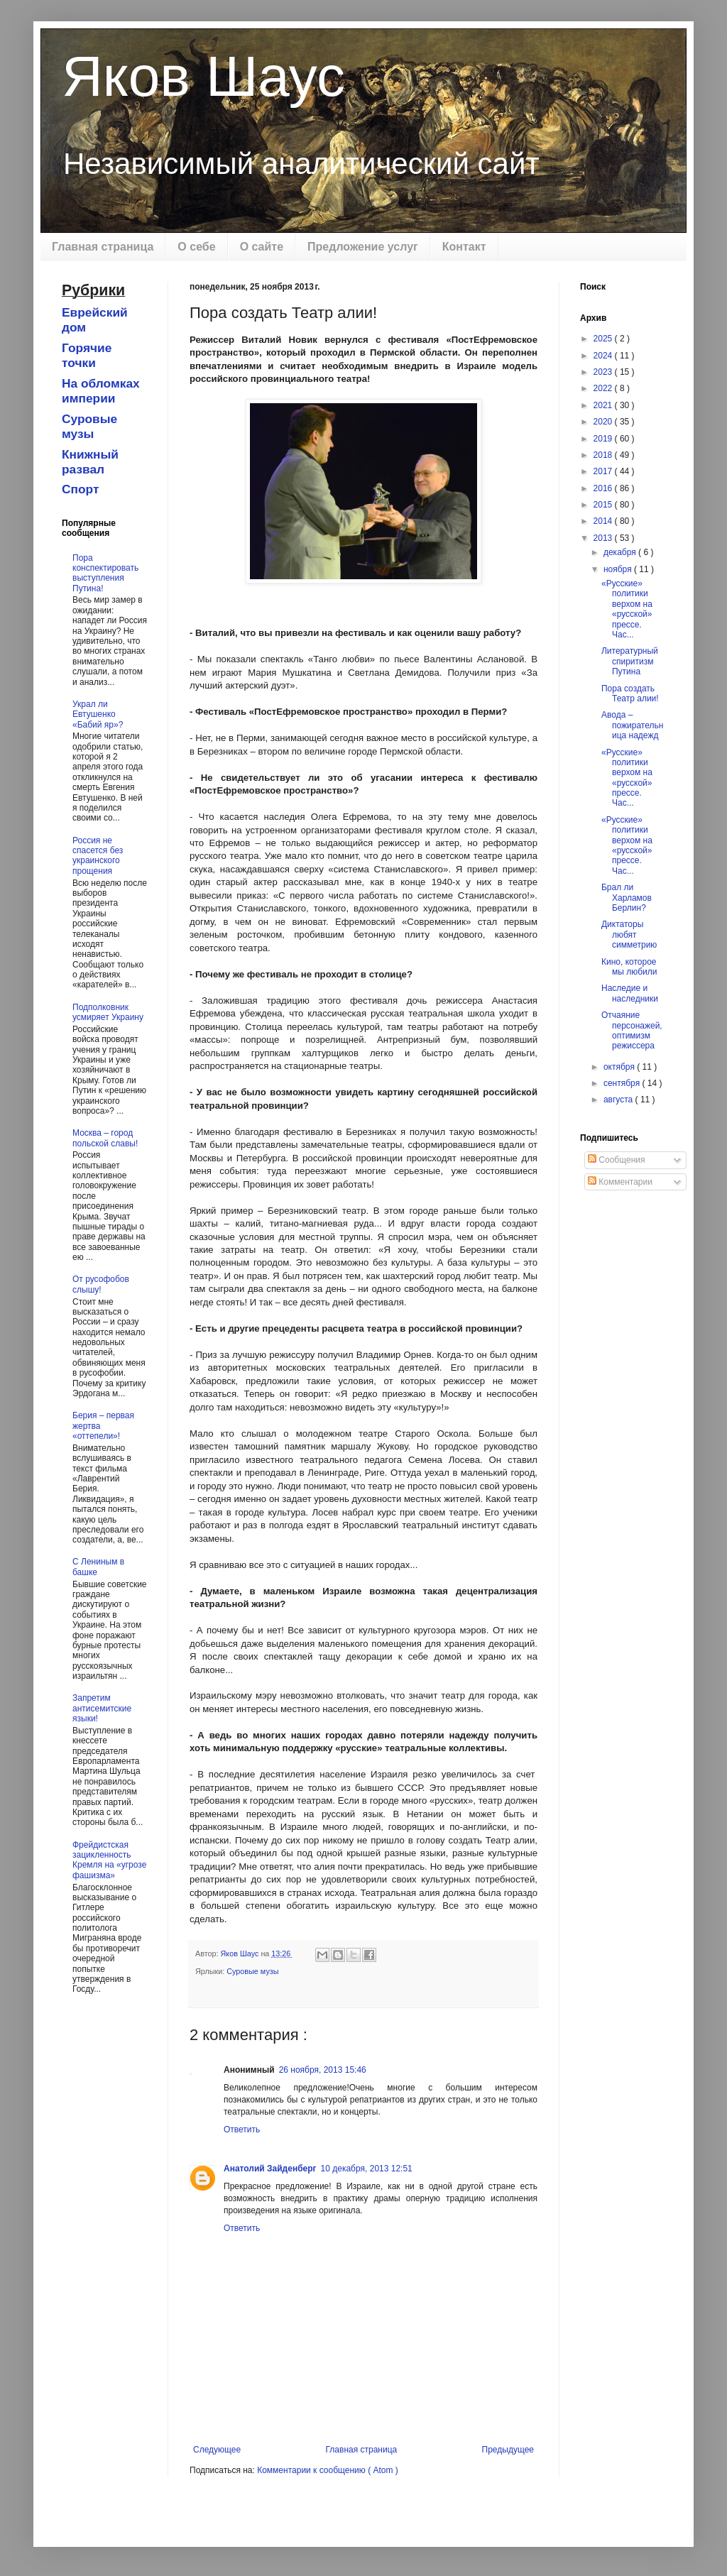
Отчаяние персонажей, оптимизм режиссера (631, 1030)
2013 (604, 538)
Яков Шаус (203, 76)
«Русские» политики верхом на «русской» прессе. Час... (626, 609)
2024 (604, 356)
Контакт (464, 247)
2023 (604, 372)
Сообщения (616, 1160)
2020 (604, 422)
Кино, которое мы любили (629, 967)
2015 (604, 505)
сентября (623, 1083)
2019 (604, 439)
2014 (604, 521)
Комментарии (620, 1182)
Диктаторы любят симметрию (629, 934)
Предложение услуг (362, 247)
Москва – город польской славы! (105, 1138)
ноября (618, 569)
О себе (196, 247)
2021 (604, 405)
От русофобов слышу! (100, 1284)
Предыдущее (508, 2450)
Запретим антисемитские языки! (101, 1708)
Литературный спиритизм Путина (629, 661)
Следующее (217, 2450)
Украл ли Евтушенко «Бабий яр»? (97, 714)
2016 (604, 488)
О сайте (261, 247)
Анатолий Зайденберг (270, 2169)
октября (620, 1067)
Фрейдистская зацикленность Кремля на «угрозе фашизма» (109, 1860)
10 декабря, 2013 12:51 (366, 2169)
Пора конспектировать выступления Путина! (105, 573)
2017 (604, 471)
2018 (604, 455)
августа (619, 1100)
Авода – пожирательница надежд (632, 725)
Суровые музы (252, 1971)
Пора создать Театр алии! (630, 693)
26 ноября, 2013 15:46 (322, 2070)
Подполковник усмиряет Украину (107, 1012)
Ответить (242, 2129)
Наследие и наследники (629, 993)
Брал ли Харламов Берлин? (626, 897)
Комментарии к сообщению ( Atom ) (327, 2470)
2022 (604, 388)
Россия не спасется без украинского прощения (97, 855)
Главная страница (102, 247)
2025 (604, 339)
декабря (620, 552)
